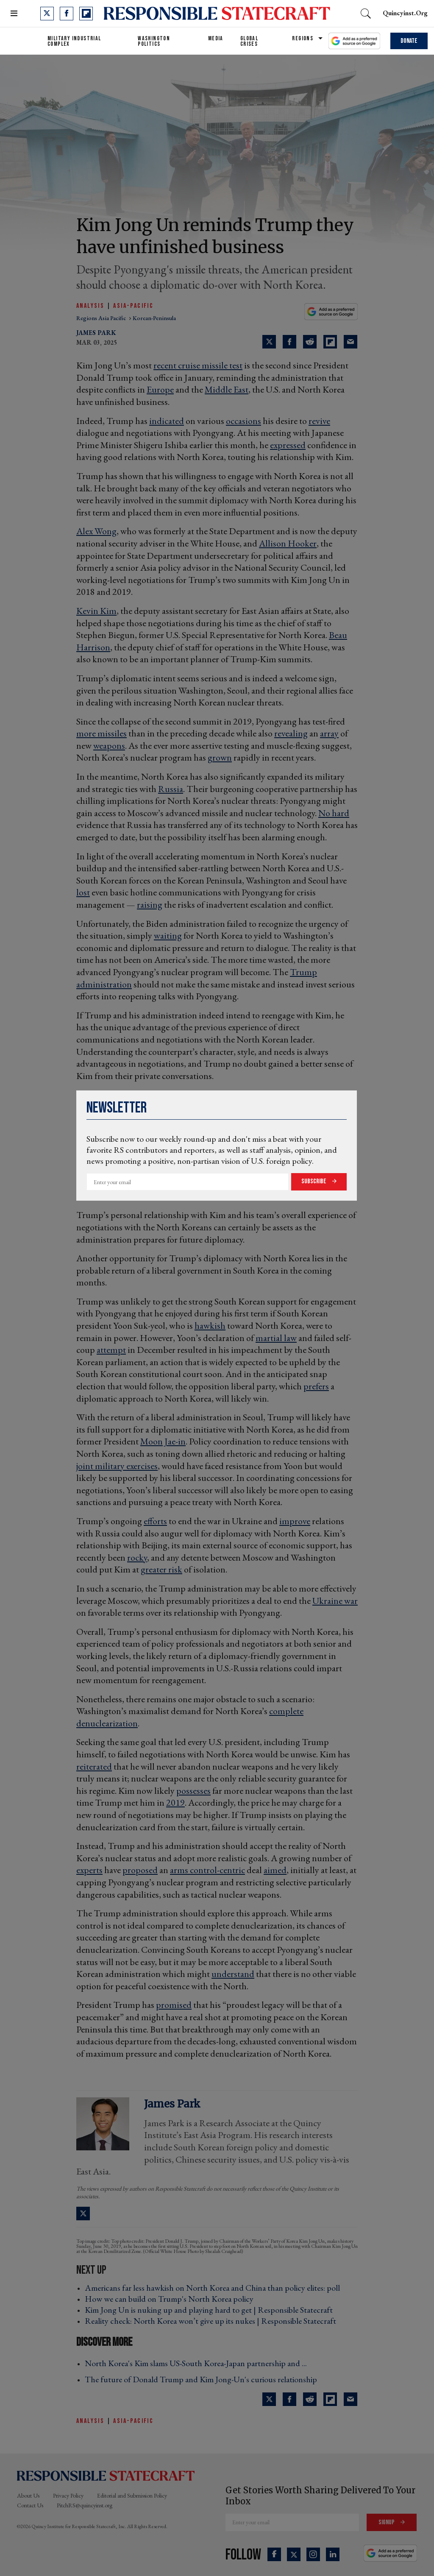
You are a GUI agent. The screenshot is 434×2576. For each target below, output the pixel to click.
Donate (409, 41)
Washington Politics (154, 41)
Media (215, 38)
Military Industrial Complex (74, 41)
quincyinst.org (405, 12)
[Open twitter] (47, 13)
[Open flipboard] (86, 13)
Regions (302, 38)
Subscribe (314, 1181)
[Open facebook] (66, 13)
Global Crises (249, 41)
